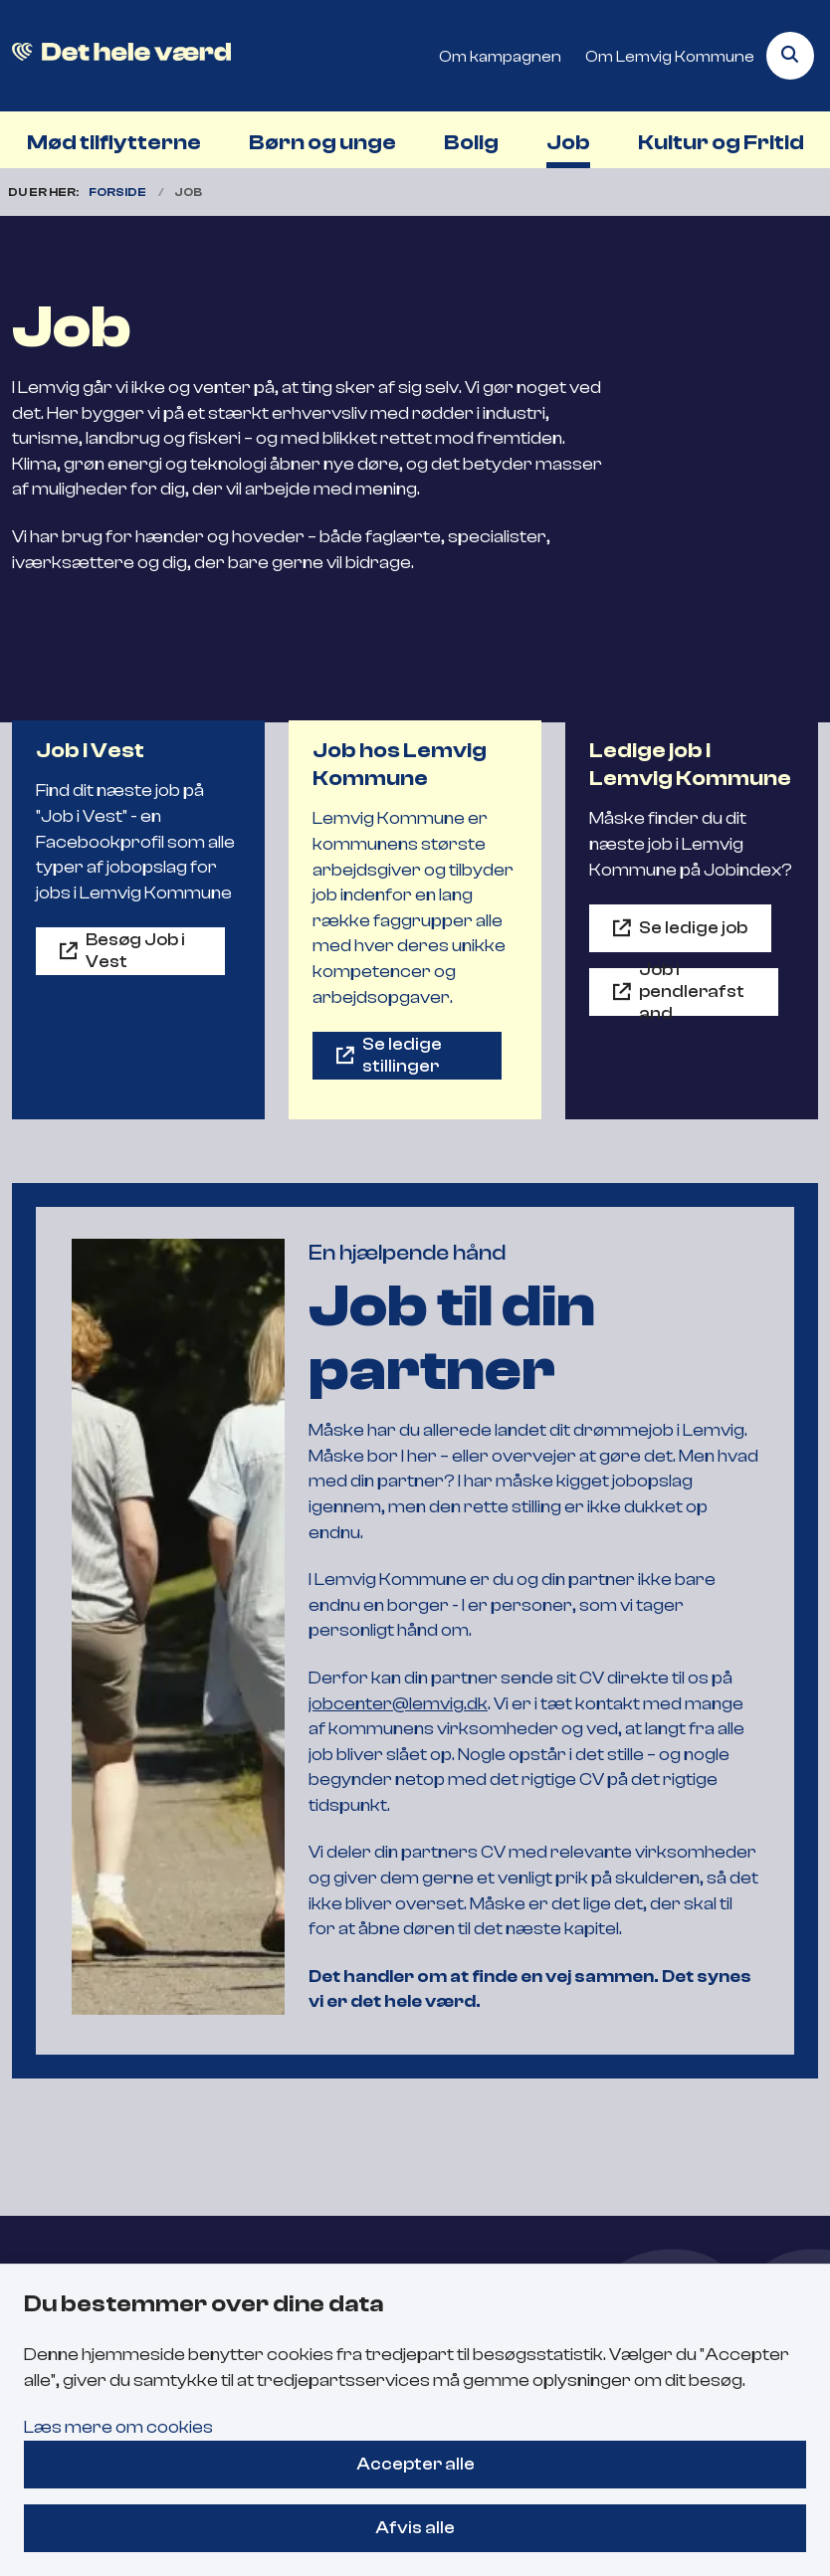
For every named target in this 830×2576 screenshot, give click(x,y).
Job (568, 142)
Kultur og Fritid (721, 142)
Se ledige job (693, 927)
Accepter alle (415, 2464)
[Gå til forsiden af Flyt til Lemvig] (115, 56)
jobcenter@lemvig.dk (398, 1703)
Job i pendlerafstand (691, 992)
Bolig (471, 142)
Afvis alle (415, 2527)
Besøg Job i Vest (135, 950)
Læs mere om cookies (118, 2427)
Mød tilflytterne (114, 142)
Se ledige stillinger (402, 1055)
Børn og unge (322, 142)
